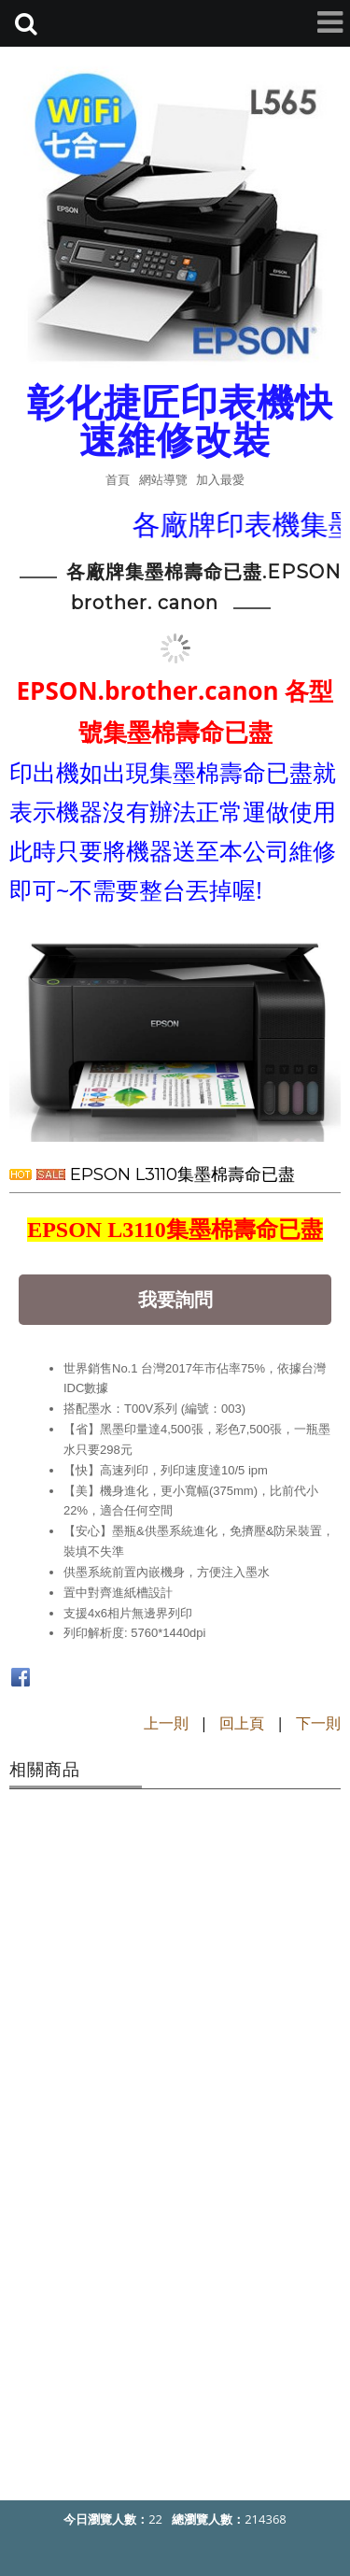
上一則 (166, 1723)
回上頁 (241, 1723)
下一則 (318, 1723)
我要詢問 (175, 1299)
